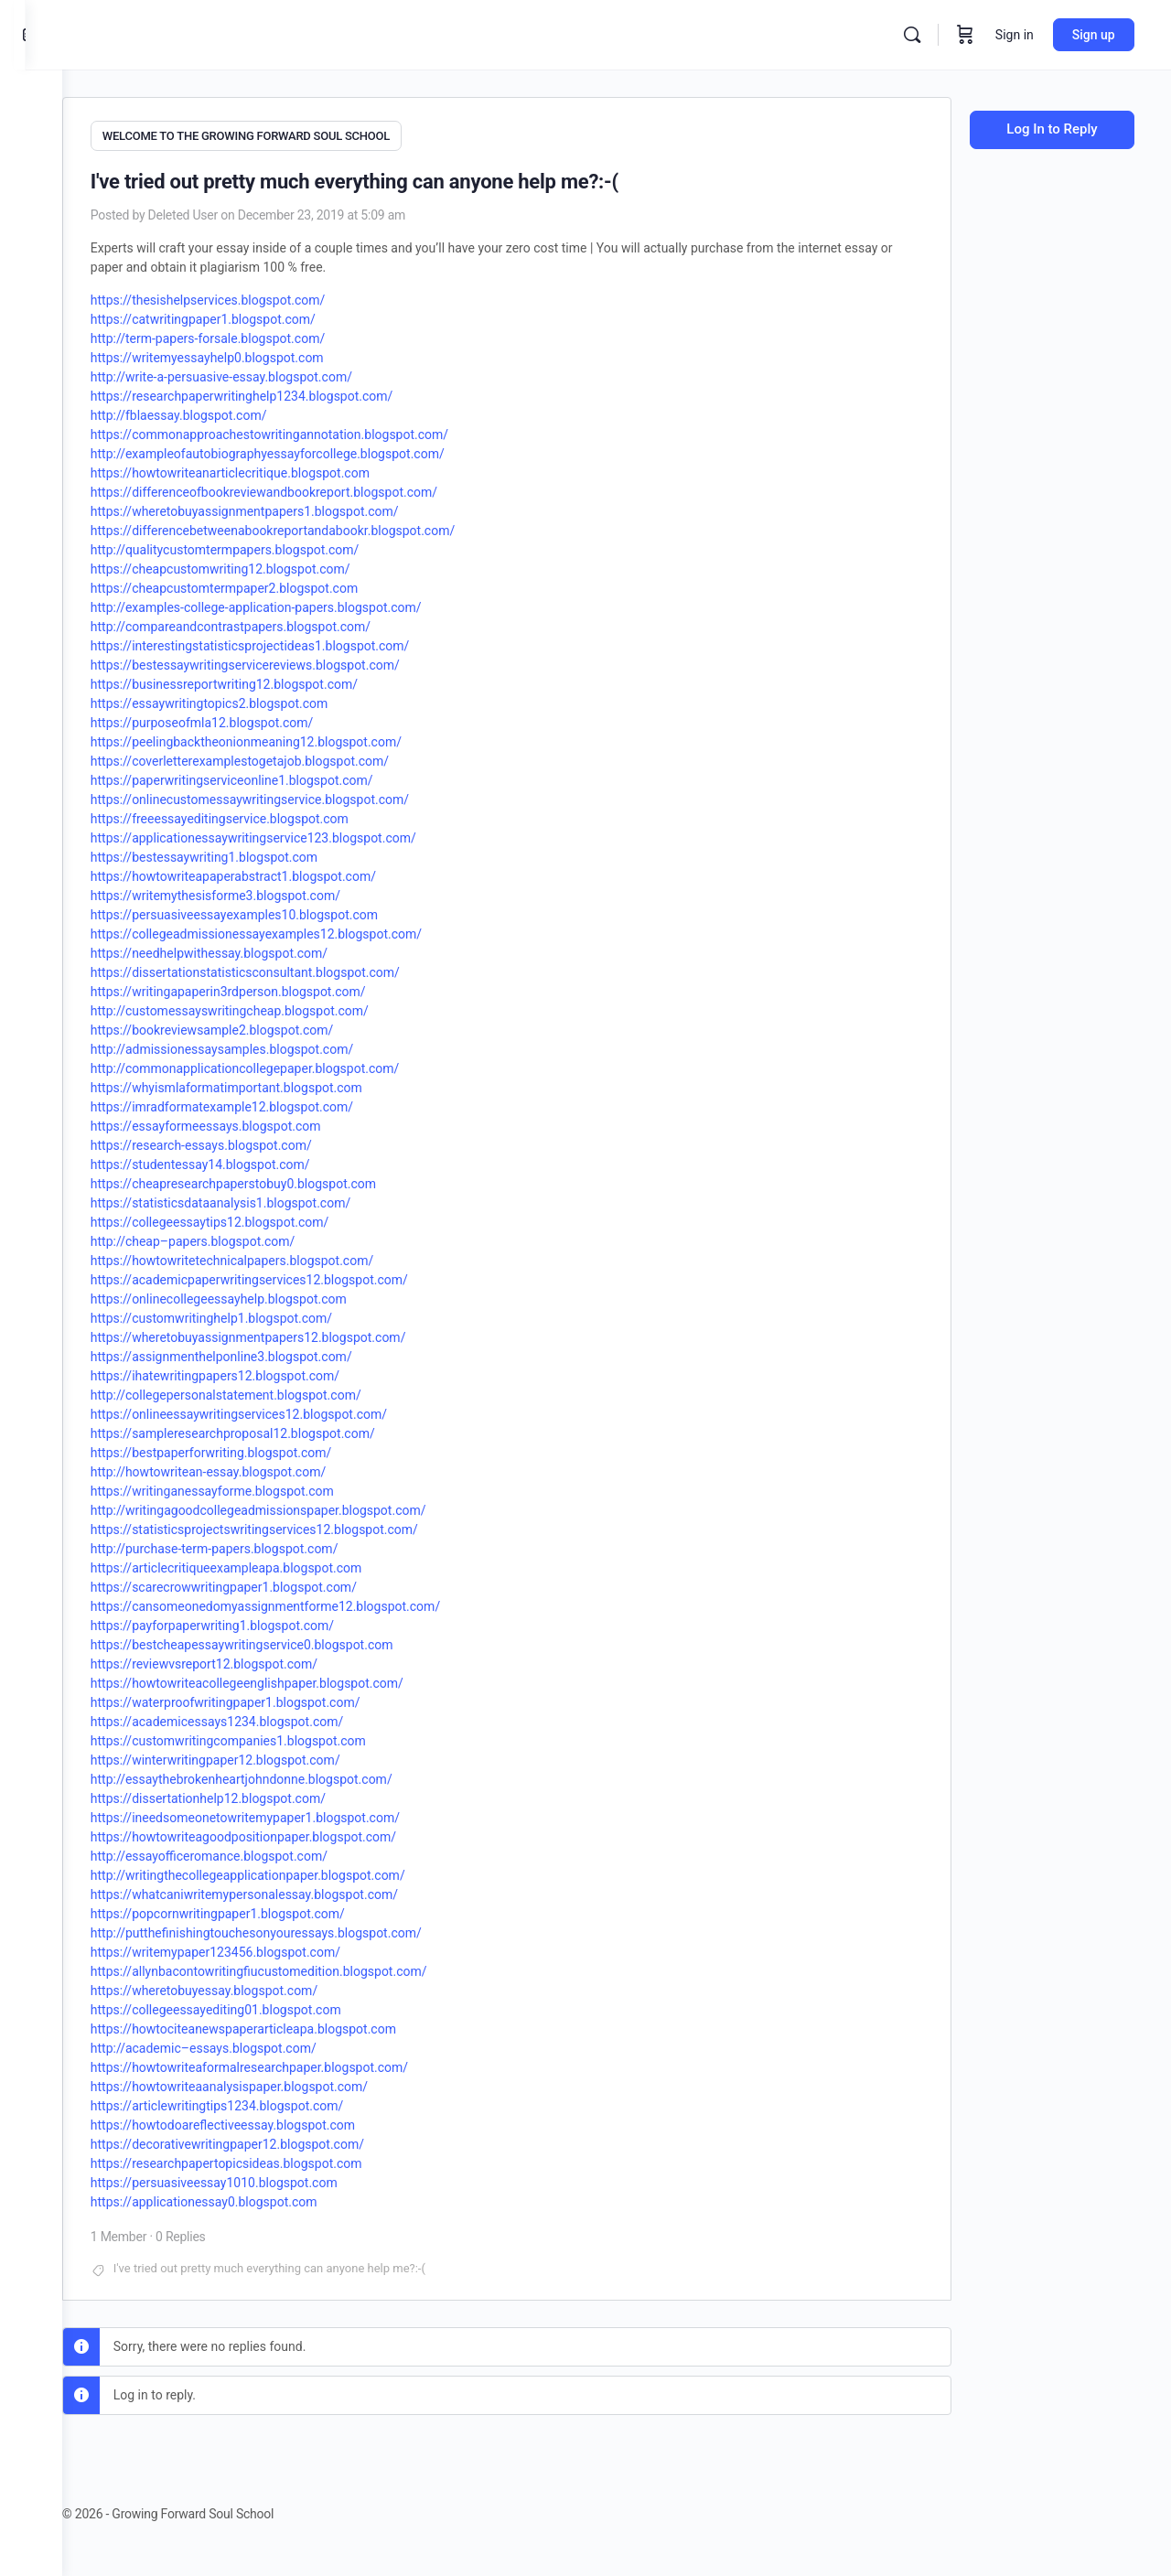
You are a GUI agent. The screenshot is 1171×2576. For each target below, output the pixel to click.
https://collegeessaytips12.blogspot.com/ (246, 1218)
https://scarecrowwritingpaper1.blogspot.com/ (260, 1583)
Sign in (1014, 34)
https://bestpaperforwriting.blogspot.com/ (248, 1449)
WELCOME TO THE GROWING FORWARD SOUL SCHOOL (282, 136)
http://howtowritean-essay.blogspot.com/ (244, 1468)
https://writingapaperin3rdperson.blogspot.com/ (265, 988)
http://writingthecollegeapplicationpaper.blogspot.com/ (284, 1871)
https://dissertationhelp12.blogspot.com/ (244, 1794)
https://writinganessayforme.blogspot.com (249, 1487)
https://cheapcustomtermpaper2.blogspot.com (260, 584)
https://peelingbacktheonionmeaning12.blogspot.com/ (282, 738)
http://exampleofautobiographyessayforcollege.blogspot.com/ (304, 450)
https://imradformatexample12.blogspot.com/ (258, 1103)
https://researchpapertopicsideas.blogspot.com (263, 2159)
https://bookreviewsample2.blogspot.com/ (249, 1026)
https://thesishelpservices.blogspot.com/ (244, 296)
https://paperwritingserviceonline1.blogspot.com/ (268, 776)
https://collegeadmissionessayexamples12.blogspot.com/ (292, 930)
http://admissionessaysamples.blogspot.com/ (258, 1045)
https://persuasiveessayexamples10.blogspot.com (270, 911)
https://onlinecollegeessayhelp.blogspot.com (255, 1295)
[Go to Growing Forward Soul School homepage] (201, 33)
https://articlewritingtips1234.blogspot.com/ (254, 2102)
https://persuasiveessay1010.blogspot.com (250, 2179)
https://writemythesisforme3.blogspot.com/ (252, 892)
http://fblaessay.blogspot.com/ (215, 411)
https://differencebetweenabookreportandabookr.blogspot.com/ (309, 527)
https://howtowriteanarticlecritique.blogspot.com (266, 469)
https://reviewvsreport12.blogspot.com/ (240, 1660)
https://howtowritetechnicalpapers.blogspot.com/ (268, 1257)
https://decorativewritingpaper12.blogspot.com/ (264, 2140)
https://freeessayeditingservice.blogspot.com (256, 815)
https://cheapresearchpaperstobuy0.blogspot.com (270, 1180)
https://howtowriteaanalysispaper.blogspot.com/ (265, 2083)
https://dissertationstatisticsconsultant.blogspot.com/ (281, 968)
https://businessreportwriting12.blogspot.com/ (260, 680)
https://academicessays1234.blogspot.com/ (253, 1718)
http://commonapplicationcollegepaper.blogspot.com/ (281, 1064)
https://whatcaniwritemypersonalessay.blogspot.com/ (281, 1891)
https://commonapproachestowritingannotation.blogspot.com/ (306, 431)
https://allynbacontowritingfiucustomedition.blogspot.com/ (295, 1967)
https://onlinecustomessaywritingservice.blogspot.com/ (286, 796)
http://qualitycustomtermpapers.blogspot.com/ (261, 546)
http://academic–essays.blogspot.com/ (240, 2044)
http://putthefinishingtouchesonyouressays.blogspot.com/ (292, 1929)
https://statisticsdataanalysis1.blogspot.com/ (257, 1199)
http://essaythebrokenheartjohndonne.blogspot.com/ (278, 1775)
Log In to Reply (1051, 129)
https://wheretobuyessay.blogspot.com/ (240, 1987)
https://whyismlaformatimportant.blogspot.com (263, 1084)
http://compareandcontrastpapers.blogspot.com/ (267, 623)
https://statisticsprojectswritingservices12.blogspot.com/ (291, 1526)
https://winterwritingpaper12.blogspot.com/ (252, 1756)
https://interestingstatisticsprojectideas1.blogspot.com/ (286, 642)
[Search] (912, 35)
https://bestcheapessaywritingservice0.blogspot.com (278, 1641)
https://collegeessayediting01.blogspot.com (252, 2006)
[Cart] (965, 35)
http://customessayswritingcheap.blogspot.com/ (266, 1007)
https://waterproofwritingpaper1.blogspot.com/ (262, 1698)
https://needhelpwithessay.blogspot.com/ (245, 949)
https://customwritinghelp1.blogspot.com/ (248, 1314)
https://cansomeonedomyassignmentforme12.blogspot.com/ (302, 1602)
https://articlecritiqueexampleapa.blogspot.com (263, 1564)
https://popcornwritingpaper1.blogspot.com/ (254, 1910)
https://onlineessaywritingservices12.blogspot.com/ (275, 1410)
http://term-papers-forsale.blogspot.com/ (244, 334)
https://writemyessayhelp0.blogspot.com (243, 354)
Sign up (1093, 34)
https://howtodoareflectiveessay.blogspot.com (259, 2121)
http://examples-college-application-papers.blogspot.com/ (292, 603)
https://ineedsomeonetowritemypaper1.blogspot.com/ (281, 1814)
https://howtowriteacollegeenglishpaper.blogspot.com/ (283, 1679)
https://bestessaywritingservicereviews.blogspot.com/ (281, 661)
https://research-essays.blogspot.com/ (238, 1141)
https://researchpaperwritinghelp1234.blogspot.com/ (278, 392)
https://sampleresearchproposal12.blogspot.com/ (269, 1429)
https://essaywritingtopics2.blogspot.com (245, 699)
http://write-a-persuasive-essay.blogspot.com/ (258, 373)
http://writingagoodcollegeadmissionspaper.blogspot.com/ (295, 1506)
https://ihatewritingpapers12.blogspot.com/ (251, 1372)
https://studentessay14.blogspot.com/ (237, 1161)
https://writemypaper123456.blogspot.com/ (252, 1948)
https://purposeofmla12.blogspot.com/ (238, 719)
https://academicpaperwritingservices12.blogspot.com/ (286, 1276)
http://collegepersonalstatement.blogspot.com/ (262, 1391)
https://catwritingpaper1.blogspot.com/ (239, 315)
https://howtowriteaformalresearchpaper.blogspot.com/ (286, 2063)
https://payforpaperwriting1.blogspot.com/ (249, 1622)
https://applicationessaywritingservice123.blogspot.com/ (290, 834)
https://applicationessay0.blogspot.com (240, 2198)
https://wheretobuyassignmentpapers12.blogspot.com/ (285, 1333)
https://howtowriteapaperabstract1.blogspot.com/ (270, 872)
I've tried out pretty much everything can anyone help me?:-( (306, 2264)
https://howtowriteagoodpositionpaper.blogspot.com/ (280, 1833)
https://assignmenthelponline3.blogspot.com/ (258, 1353)
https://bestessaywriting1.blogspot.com (240, 853)
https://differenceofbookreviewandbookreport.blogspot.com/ (300, 488)
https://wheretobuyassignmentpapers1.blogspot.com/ (281, 507)
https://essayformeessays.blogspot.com (242, 1122)
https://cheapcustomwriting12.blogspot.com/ (257, 565)
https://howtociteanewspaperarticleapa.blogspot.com (280, 2025)
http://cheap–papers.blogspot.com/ (229, 1237)
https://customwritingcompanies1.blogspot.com (265, 1737)
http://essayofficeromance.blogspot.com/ (245, 1852)
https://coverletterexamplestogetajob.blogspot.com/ (276, 757)
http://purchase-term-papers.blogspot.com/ (251, 1545)
